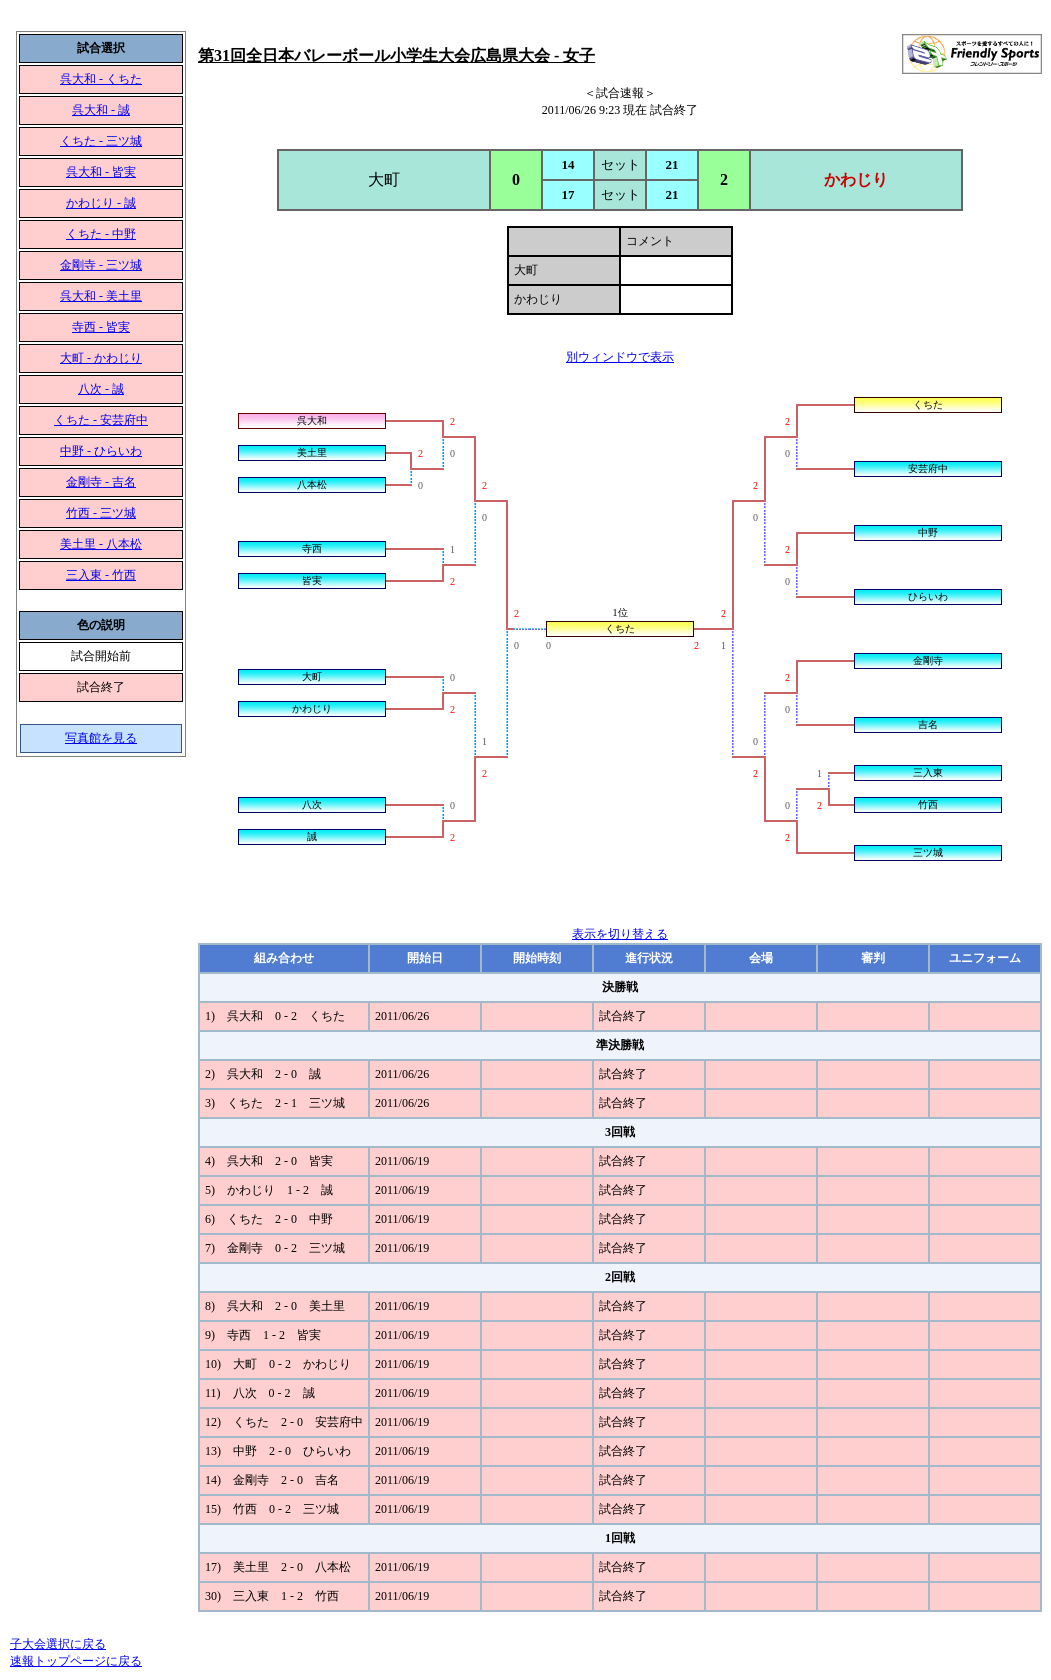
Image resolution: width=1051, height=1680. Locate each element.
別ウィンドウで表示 (620, 357)
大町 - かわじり (101, 358)
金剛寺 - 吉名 (101, 482)
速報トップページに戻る (76, 1661)
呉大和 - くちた (101, 79)
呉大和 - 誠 (101, 110)
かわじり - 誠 (101, 203)
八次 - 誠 (101, 389)
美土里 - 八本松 (101, 544)
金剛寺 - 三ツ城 (101, 265)
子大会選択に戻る (58, 1644)
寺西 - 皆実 (101, 327)
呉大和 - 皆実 (101, 172)
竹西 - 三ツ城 (101, 513)
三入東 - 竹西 (101, 575)
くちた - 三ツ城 (101, 141)
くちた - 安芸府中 (101, 420)
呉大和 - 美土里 (101, 296)
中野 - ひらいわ (101, 451)
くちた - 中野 (101, 234)
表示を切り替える (620, 934)
